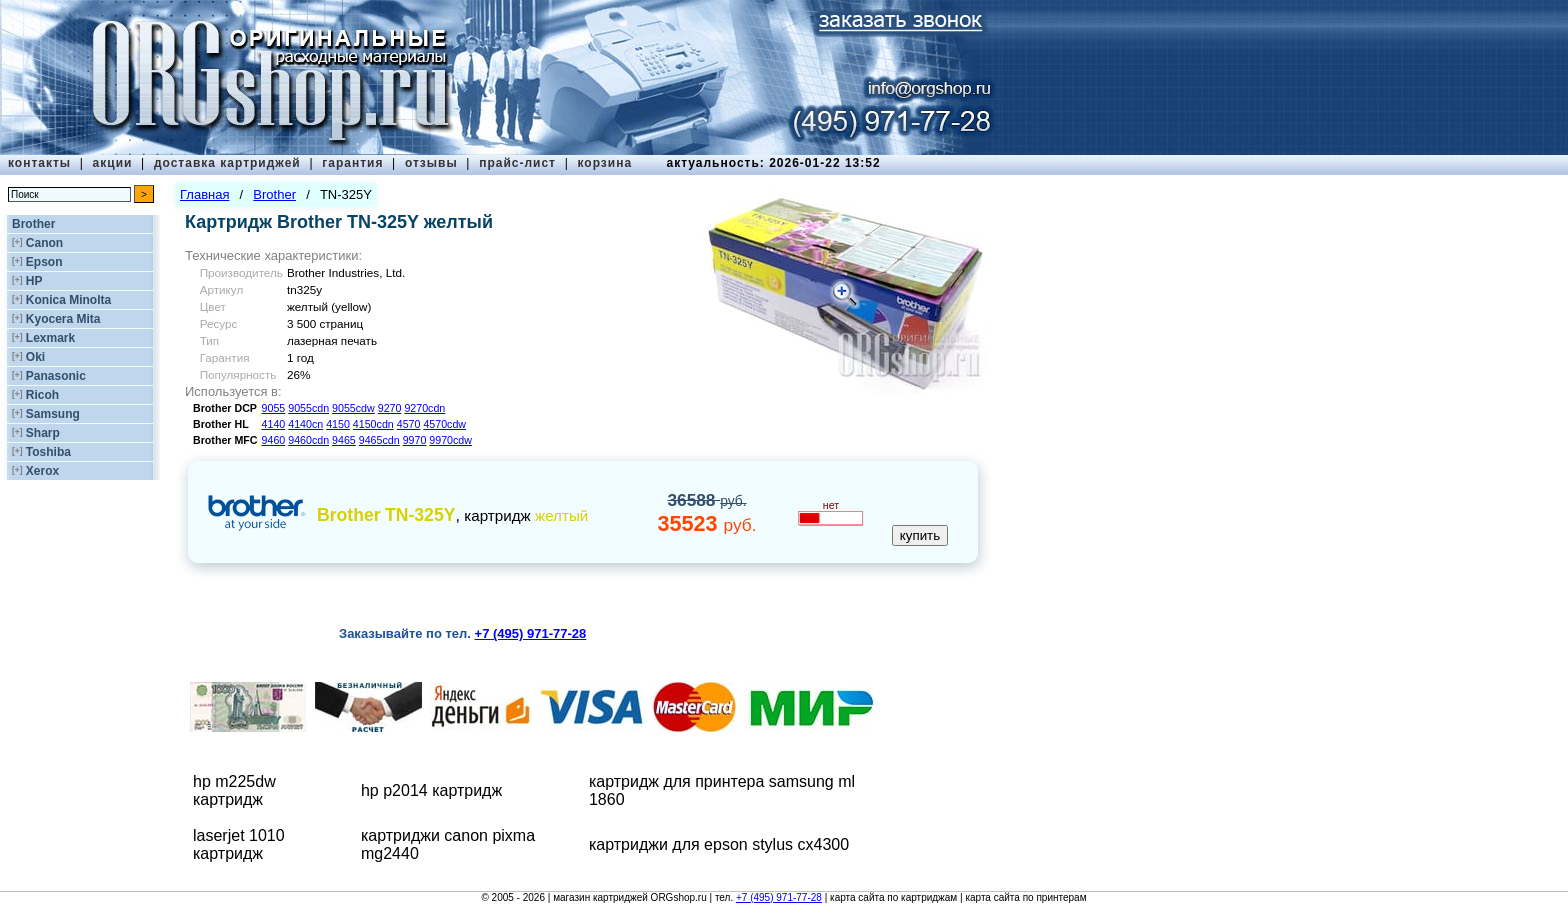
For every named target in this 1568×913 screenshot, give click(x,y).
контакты (39, 163)
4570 (409, 424)
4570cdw (444, 424)
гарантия (352, 163)
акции (113, 163)
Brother (33, 224)
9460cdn (308, 440)
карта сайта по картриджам (893, 897)
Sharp (43, 433)
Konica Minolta (68, 300)
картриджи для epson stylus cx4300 (719, 844)
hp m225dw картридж (234, 790)
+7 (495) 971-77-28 (779, 897)
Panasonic (56, 376)
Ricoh (42, 395)
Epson (44, 262)
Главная (204, 194)
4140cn (305, 424)
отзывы (431, 163)
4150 (338, 424)
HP (34, 281)
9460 (274, 440)
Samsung (53, 414)
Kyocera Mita (63, 319)
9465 (344, 440)
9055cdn (308, 408)
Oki (35, 357)
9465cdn (379, 440)
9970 (415, 440)
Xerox (42, 471)
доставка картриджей (227, 163)
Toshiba (48, 452)
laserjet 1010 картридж (239, 844)
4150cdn (373, 424)
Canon (44, 243)
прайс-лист (517, 163)
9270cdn (424, 408)
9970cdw (450, 440)
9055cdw (353, 408)
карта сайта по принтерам (1025, 897)
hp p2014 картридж (431, 790)
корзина (604, 163)
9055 (274, 408)
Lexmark (50, 338)
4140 (274, 424)
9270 (390, 408)
